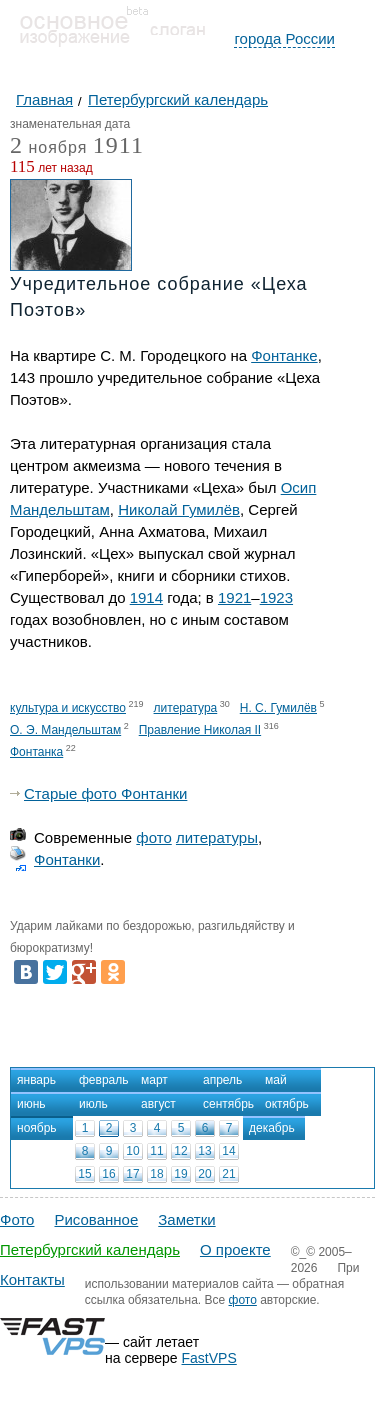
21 (228, 1174)
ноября (48, 148)
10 (132, 1151)
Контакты (32, 1279)
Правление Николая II (200, 730)
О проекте (235, 1249)
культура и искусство (68, 708)
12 (180, 1151)
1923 (276, 597)
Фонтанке (284, 355)
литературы (217, 837)
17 (132, 1174)
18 (156, 1174)
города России (284, 38)
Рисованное (96, 1219)
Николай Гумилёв (179, 509)
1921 (234, 597)
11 (156, 1151)
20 (204, 1174)
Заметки (186, 1219)
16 (108, 1174)
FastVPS (209, 1358)
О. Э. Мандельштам (65, 730)
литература (186, 708)
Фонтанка (36, 752)
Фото (17, 1219)
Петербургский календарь (90, 1249)
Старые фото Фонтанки (105, 793)
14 (228, 1151)
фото (153, 837)
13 (204, 1151)
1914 (146, 597)
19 (180, 1174)
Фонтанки (67, 859)
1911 (118, 145)
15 (84, 1174)
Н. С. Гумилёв (278, 708)
